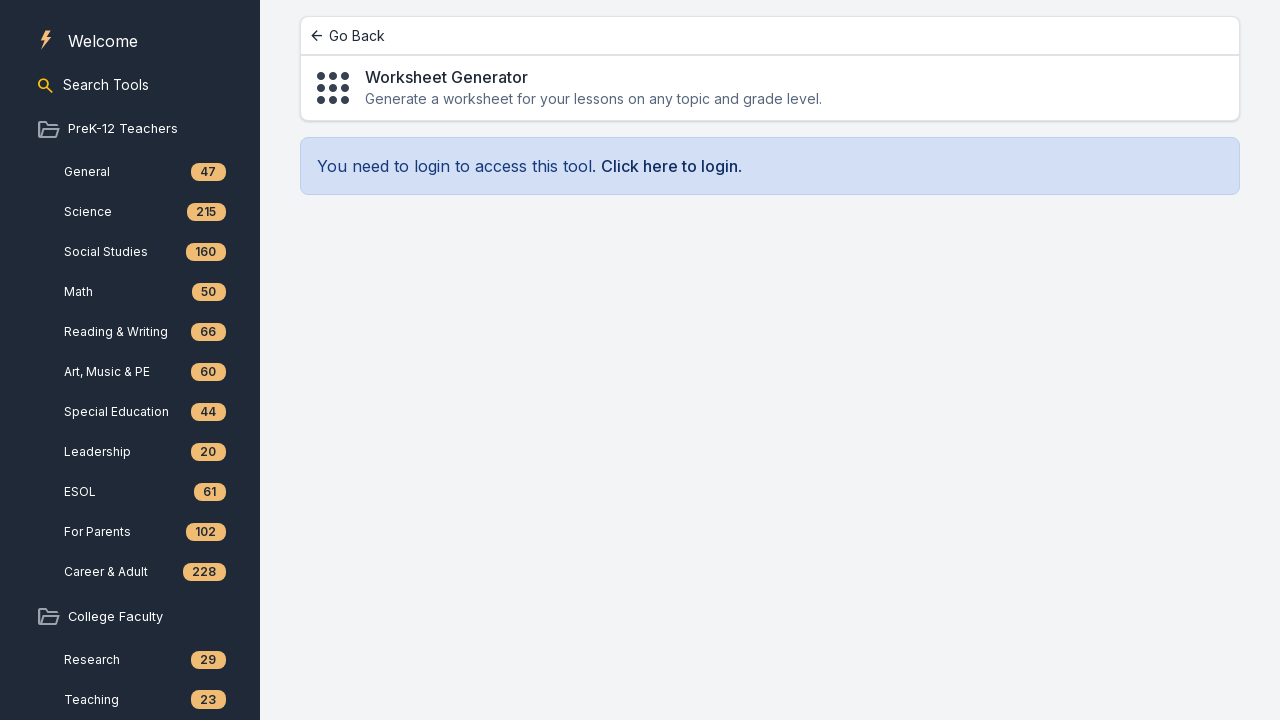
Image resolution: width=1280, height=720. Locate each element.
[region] (130, 360)
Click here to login (669, 166)
